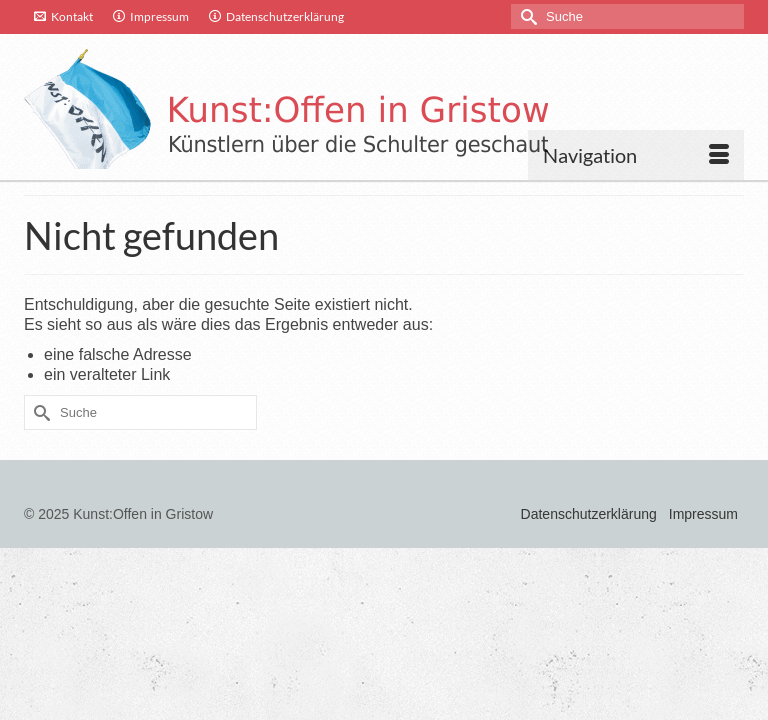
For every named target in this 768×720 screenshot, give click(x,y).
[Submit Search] (526, 16)
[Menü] (636, 155)
